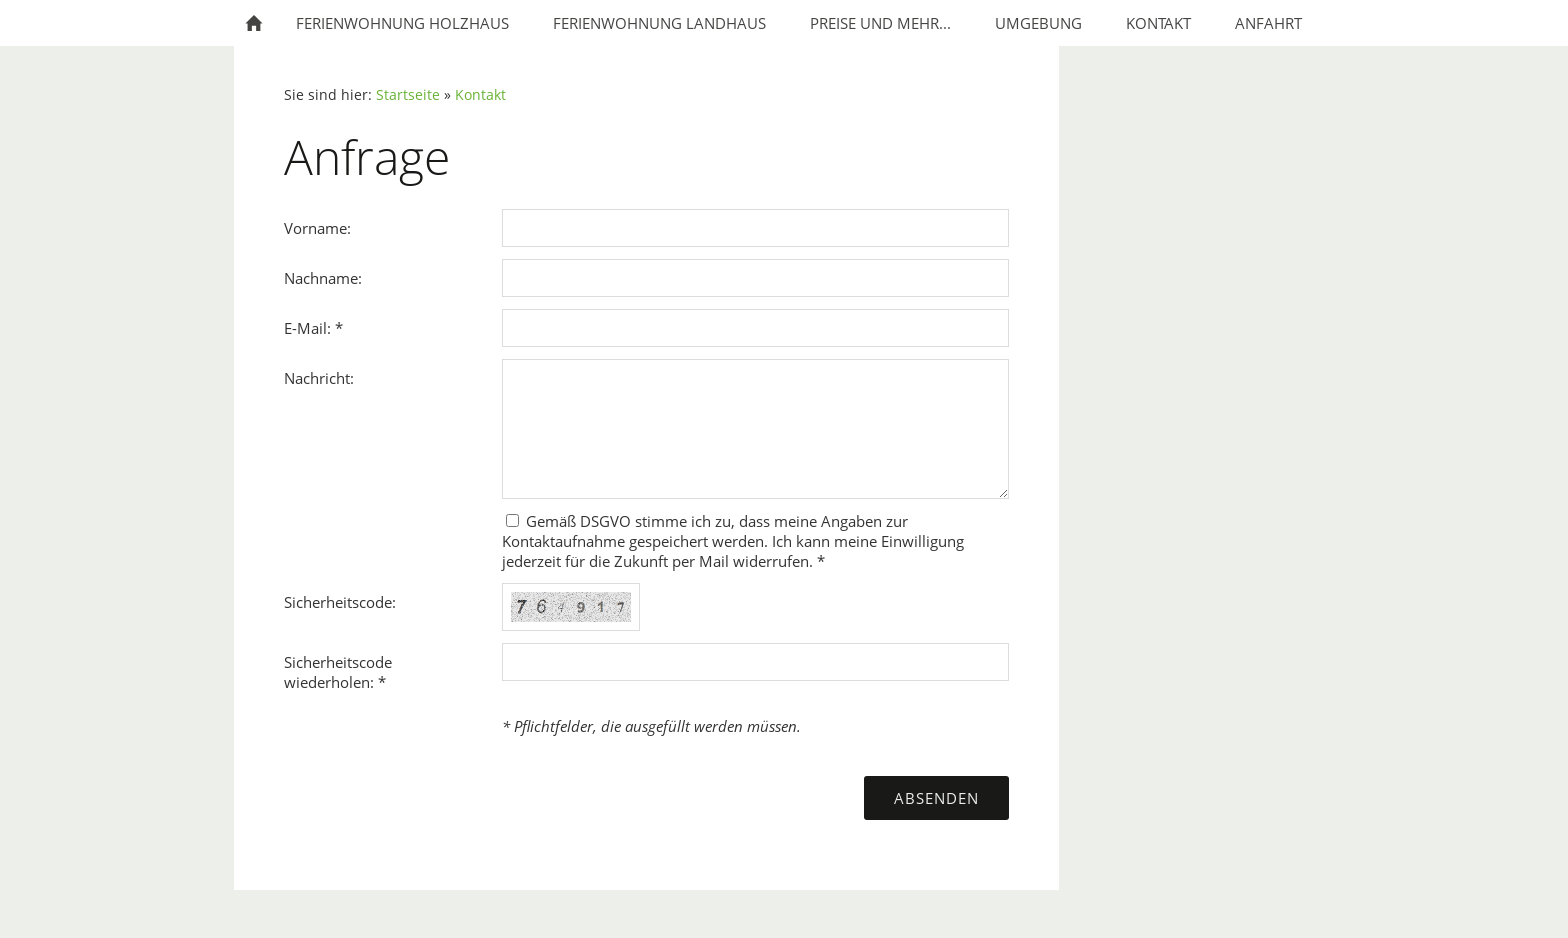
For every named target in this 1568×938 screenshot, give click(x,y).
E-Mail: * (313, 328)
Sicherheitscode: (340, 602)
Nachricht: (319, 378)
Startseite (408, 95)
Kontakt (480, 95)
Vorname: (317, 228)
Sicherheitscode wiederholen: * (338, 672)
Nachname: (323, 278)
